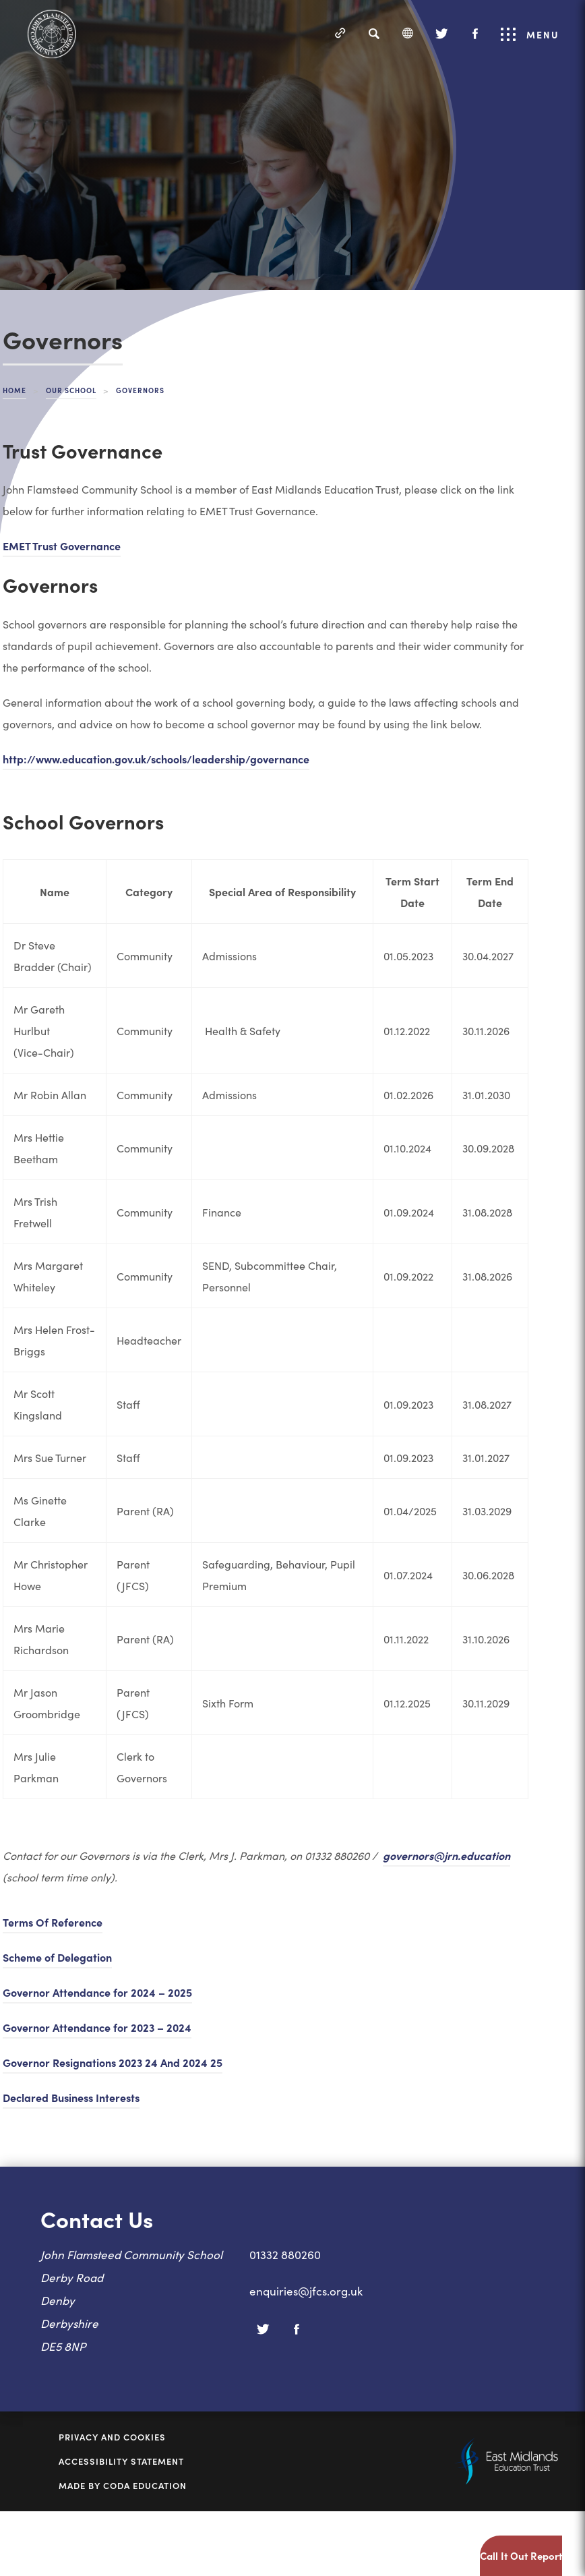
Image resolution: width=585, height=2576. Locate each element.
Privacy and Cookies (112, 2437)
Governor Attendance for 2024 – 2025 (97, 1992)
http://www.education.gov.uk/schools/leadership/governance (156, 758)
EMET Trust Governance (62, 545)
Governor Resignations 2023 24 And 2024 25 (112, 2062)
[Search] (374, 33)
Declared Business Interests (71, 2097)
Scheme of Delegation (57, 1957)
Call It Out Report (521, 2555)
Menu (530, 34)
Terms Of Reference (52, 1921)
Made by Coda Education (123, 2485)
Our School (71, 390)
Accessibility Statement (121, 2461)
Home (14, 390)
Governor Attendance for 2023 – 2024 (97, 2027)
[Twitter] (441, 33)
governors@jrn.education (446, 1855)
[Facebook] (475, 33)
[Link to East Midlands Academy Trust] (506, 2480)
